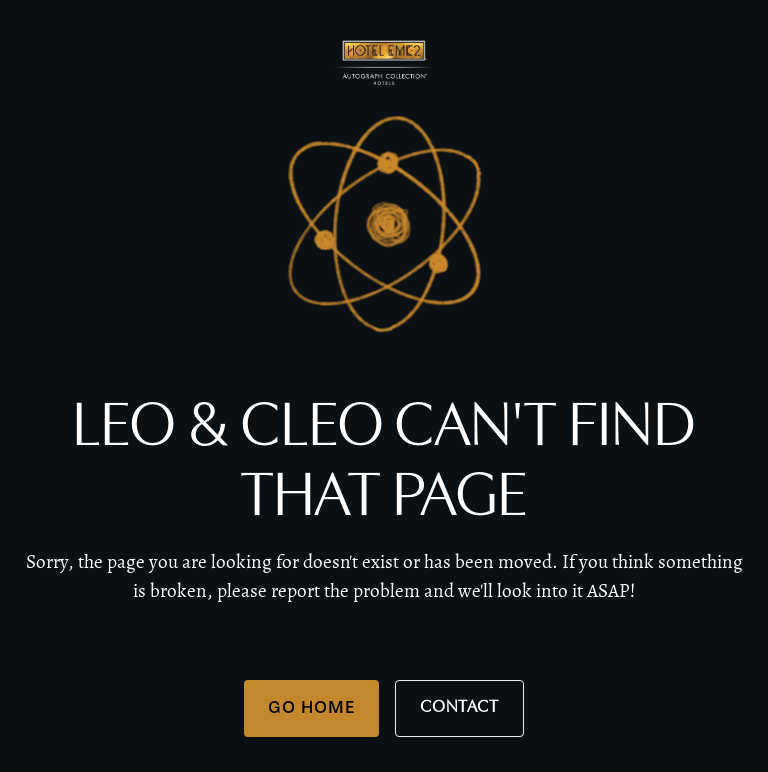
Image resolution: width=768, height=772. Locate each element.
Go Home (311, 707)
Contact (459, 707)
